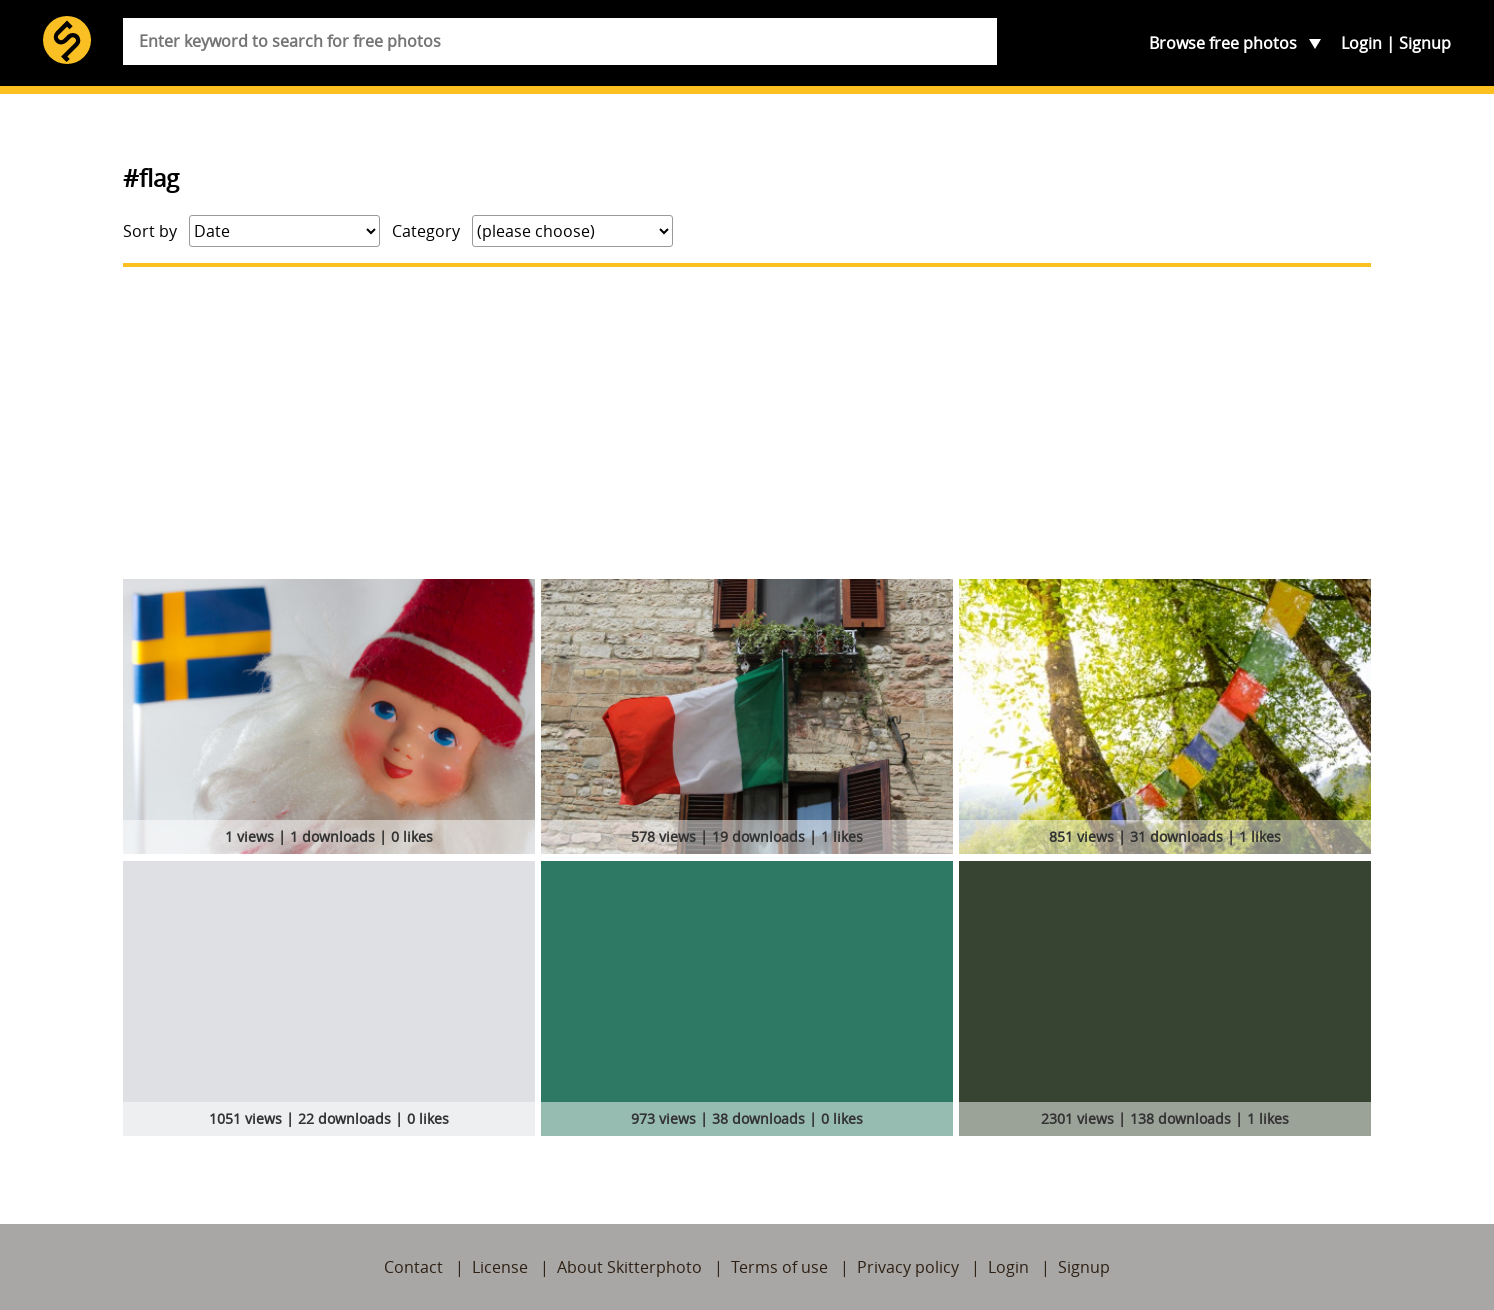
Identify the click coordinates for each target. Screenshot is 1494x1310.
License (500, 1267)
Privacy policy (908, 1267)
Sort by (150, 231)
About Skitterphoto (629, 1267)
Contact (413, 1267)
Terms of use (779, 1267)
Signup (1425, 43)
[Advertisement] (747, 423)
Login (1361, 43)
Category (426, 231)
